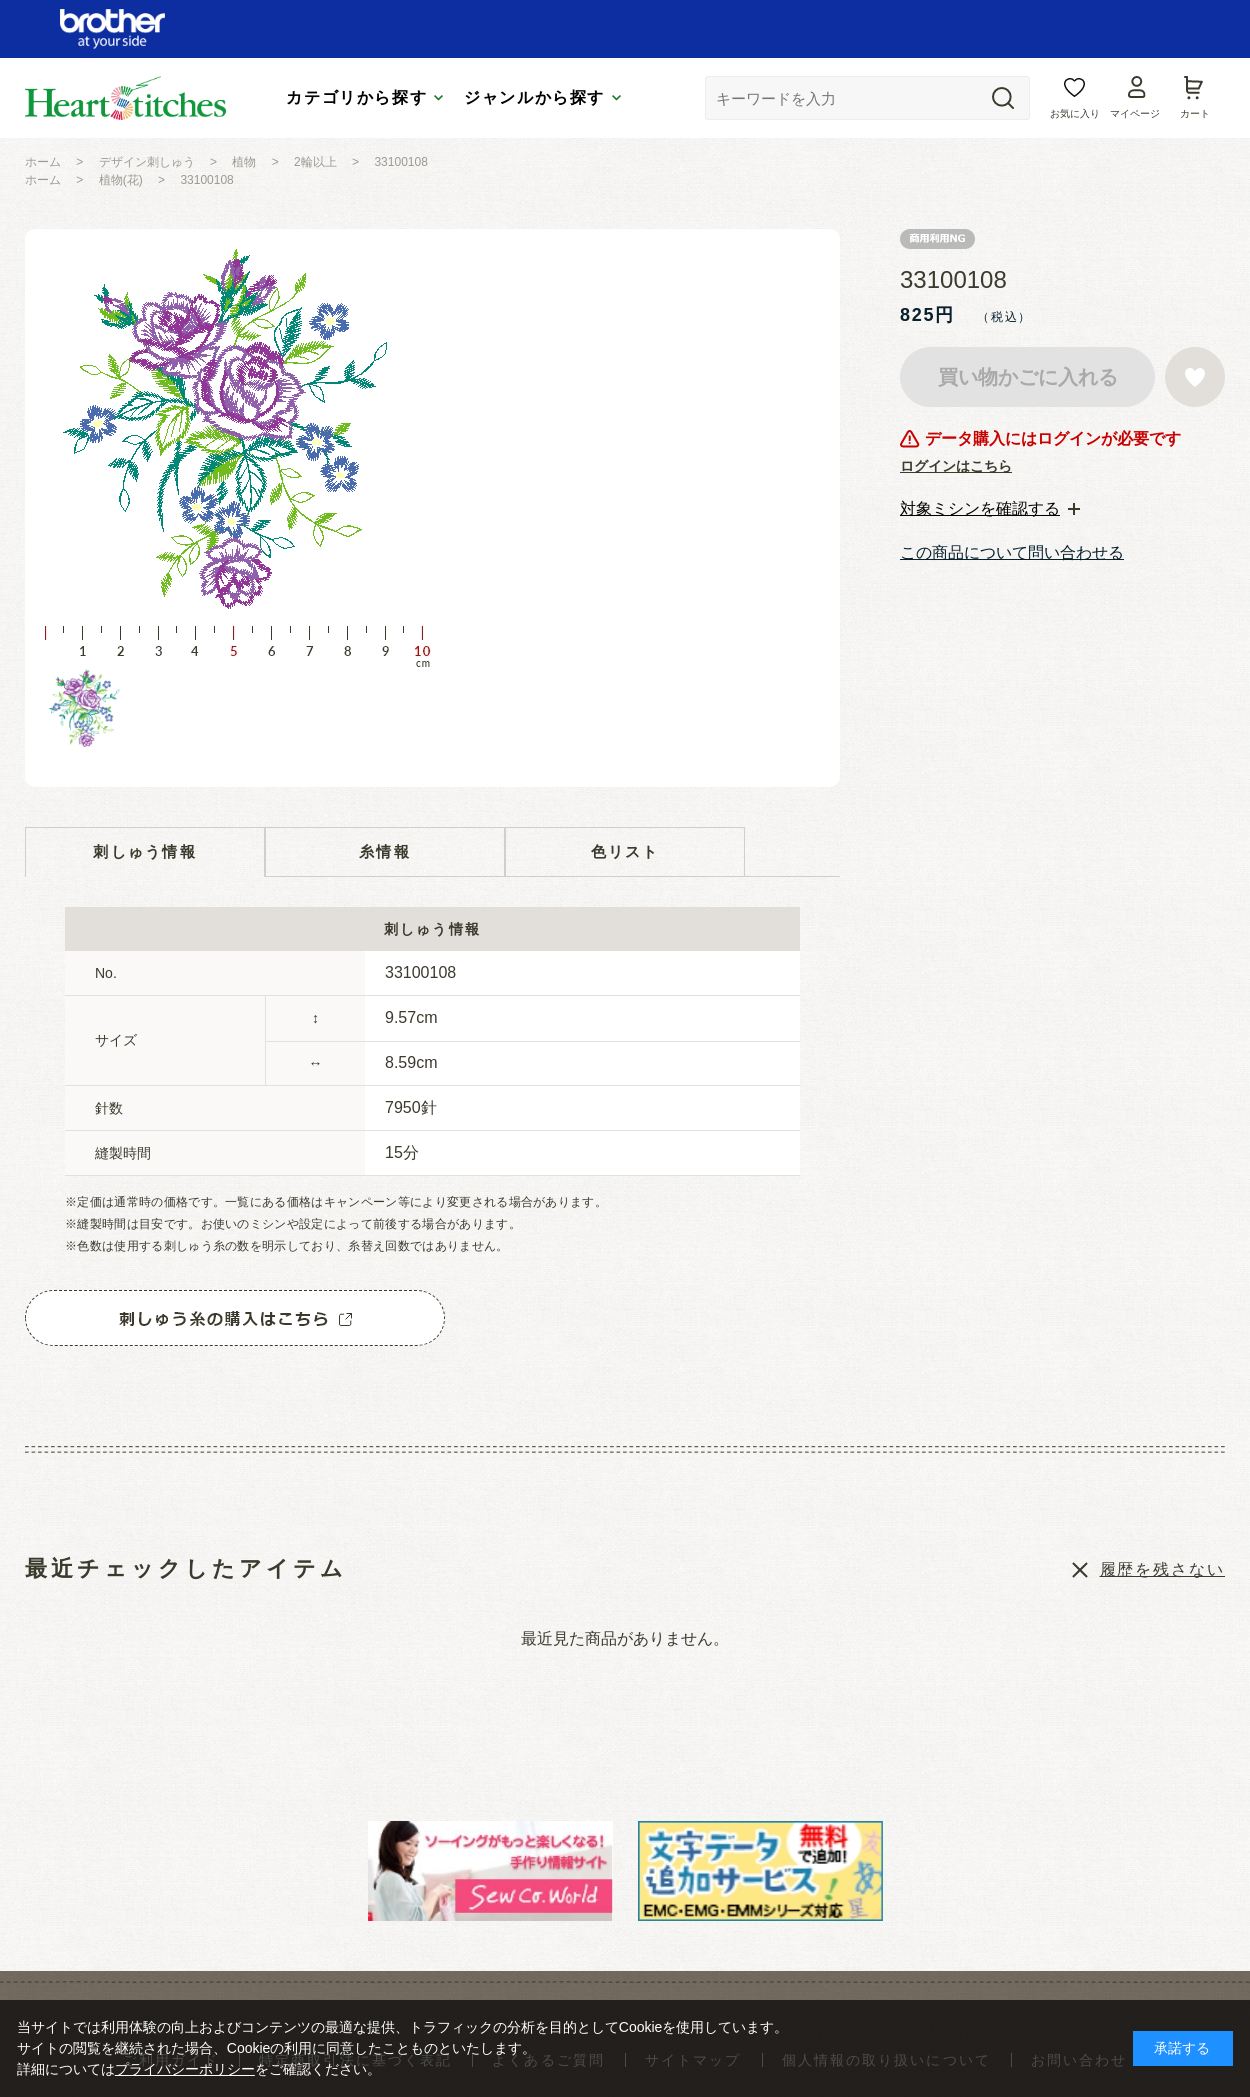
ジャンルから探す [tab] (534, 97)
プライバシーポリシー (185, 2069)
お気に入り (1075, 113)
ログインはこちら (956, 466)
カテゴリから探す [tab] (356, 97)
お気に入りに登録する (1195, 377)
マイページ (1135, 113)
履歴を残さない (1162, 1569)
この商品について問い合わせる (1012, 552)
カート (1195, 113)
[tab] (990, 509)
